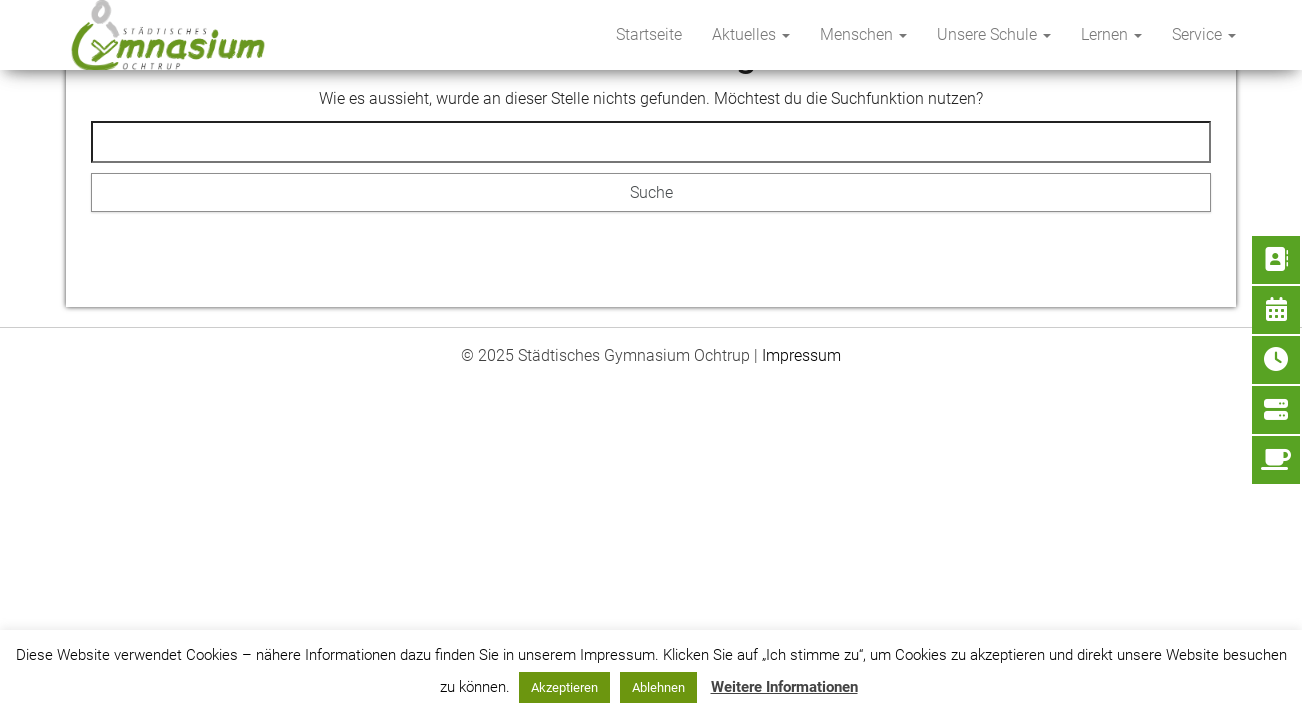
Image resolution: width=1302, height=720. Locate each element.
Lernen (1111, 34)
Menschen (863, 34)
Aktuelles (751, 34)
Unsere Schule (994, 34)
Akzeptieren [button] (564, 687)
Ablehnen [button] (658, 687)
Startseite (649, 34)
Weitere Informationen (784, 687)
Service (1204, 34)
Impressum (801, 355)
